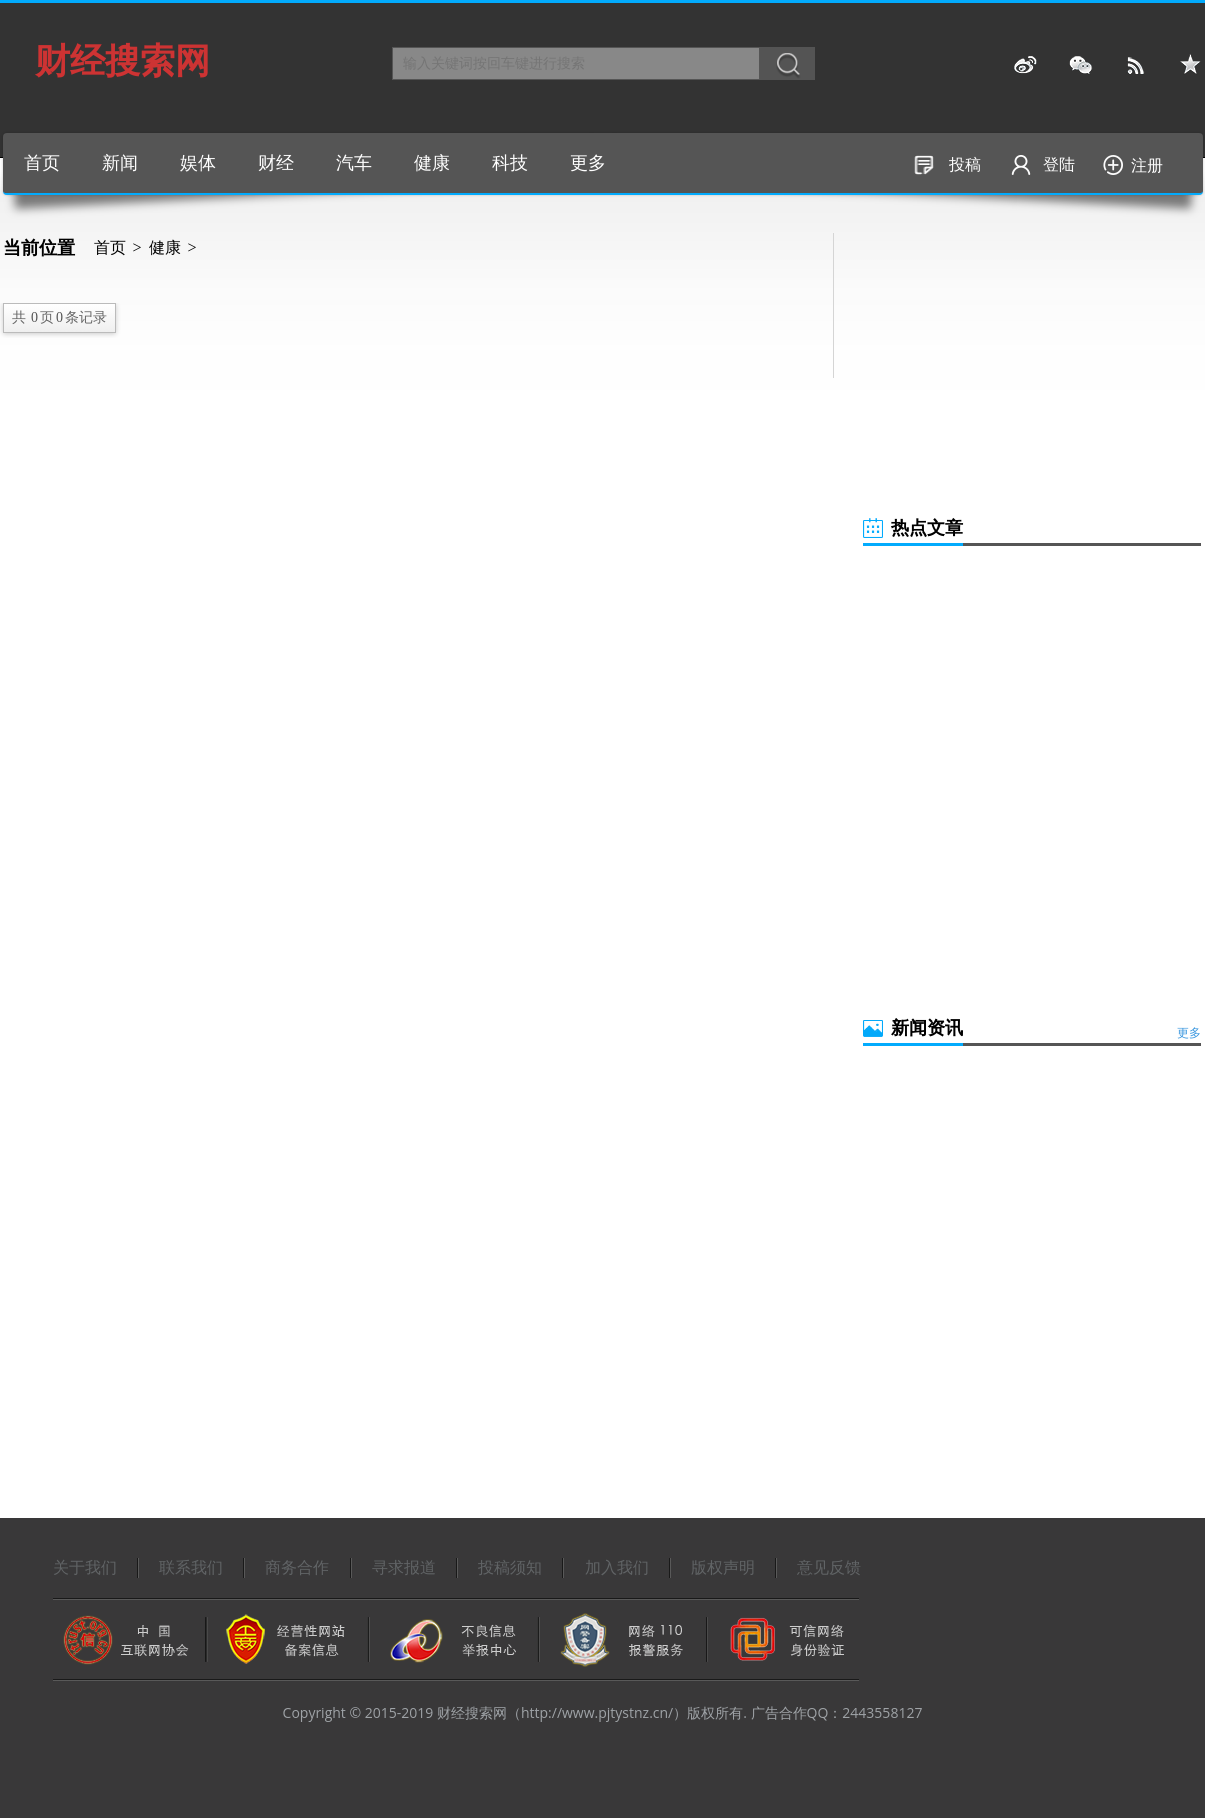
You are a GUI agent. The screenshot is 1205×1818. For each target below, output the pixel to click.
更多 (588, 163)
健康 (432, 163)
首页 (42, 163)
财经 (276, 163)
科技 (510, 163)
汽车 (354, 163)
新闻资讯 (927, 1028)
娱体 (198, 163)
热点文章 (927, 528)
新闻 (120, 163)
